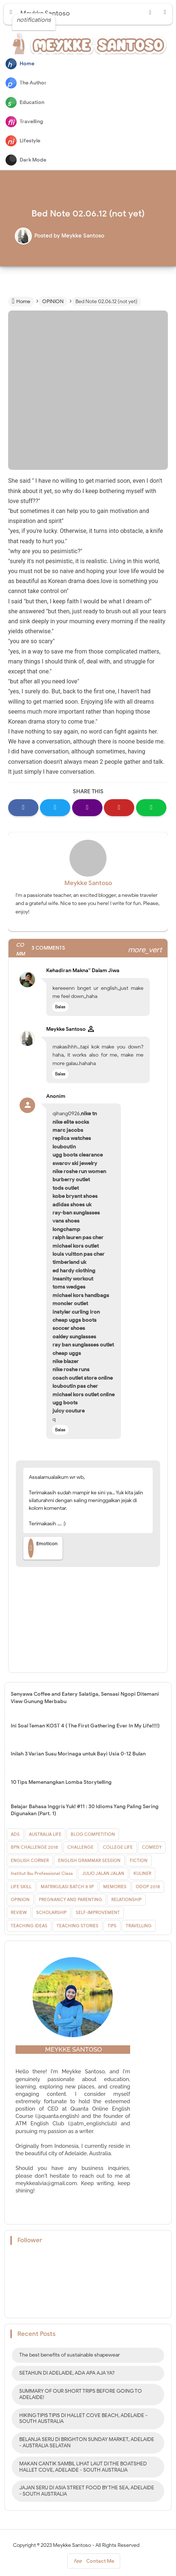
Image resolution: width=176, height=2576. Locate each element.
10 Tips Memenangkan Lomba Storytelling (61, 1782)
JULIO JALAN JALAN (103, 1873)
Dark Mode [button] (26, 160)
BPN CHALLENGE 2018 (34, 1847)
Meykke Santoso (88, 883)
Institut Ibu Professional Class (42, 1873)
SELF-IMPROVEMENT (98, 1912)
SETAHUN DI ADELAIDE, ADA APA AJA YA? (67, 2373)
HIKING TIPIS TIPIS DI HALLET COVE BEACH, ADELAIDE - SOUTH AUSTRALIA (83, 2418)
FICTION (139, 1860)
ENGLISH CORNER (30, 1860)
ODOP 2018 (148, 1886)
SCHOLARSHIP (51, 1912)
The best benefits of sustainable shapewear (69, 2355)
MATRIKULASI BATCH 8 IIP (67, 1886)
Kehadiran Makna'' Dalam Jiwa (82, 970)
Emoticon (43, 1548)
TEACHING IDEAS (29, 1925)
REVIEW (19, 1912)
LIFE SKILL (21, 1886)
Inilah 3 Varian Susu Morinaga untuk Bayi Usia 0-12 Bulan (78, 1754)
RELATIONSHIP (126, 1899)
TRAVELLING (139, 1925)
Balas (60, 1006)
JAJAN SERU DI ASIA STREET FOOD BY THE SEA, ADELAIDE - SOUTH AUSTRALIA (86, 2491)
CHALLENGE (80, 1847)
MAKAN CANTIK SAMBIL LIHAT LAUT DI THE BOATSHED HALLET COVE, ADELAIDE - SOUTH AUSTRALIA (83, 2467)
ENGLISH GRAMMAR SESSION (89, 1860)
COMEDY (152, 1847)
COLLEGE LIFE (118, 1847)
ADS (15, 1834)
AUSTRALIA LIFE (45, 1834)
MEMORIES (114, 1886)
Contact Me (93, 2562)
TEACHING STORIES (77, 1925)
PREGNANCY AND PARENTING (70, 1899)
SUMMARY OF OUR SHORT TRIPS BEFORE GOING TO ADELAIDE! (80, 2394)
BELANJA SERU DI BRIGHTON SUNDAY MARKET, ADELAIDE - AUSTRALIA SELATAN (86, 2442)
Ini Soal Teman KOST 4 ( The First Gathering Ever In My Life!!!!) (85, 1726)
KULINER (142, 1873)
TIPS (112, 1925)
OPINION (20, 1899)
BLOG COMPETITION (93, 1834)
